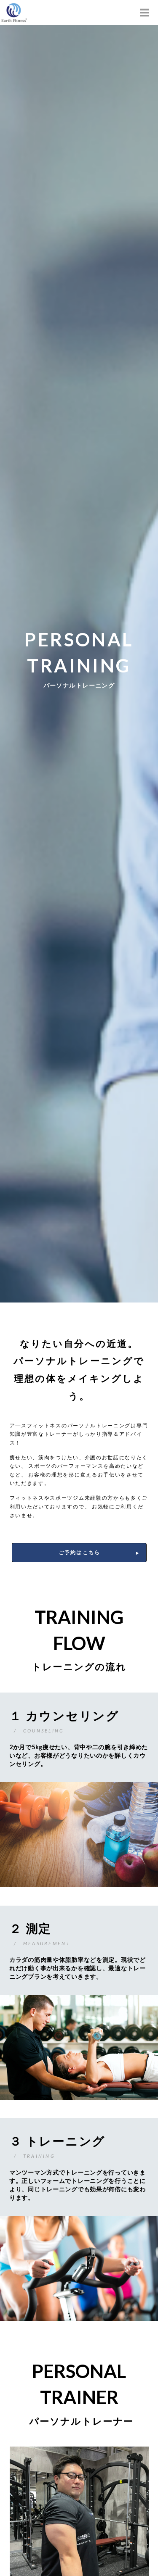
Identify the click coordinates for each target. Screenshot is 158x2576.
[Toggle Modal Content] (145, 12)
